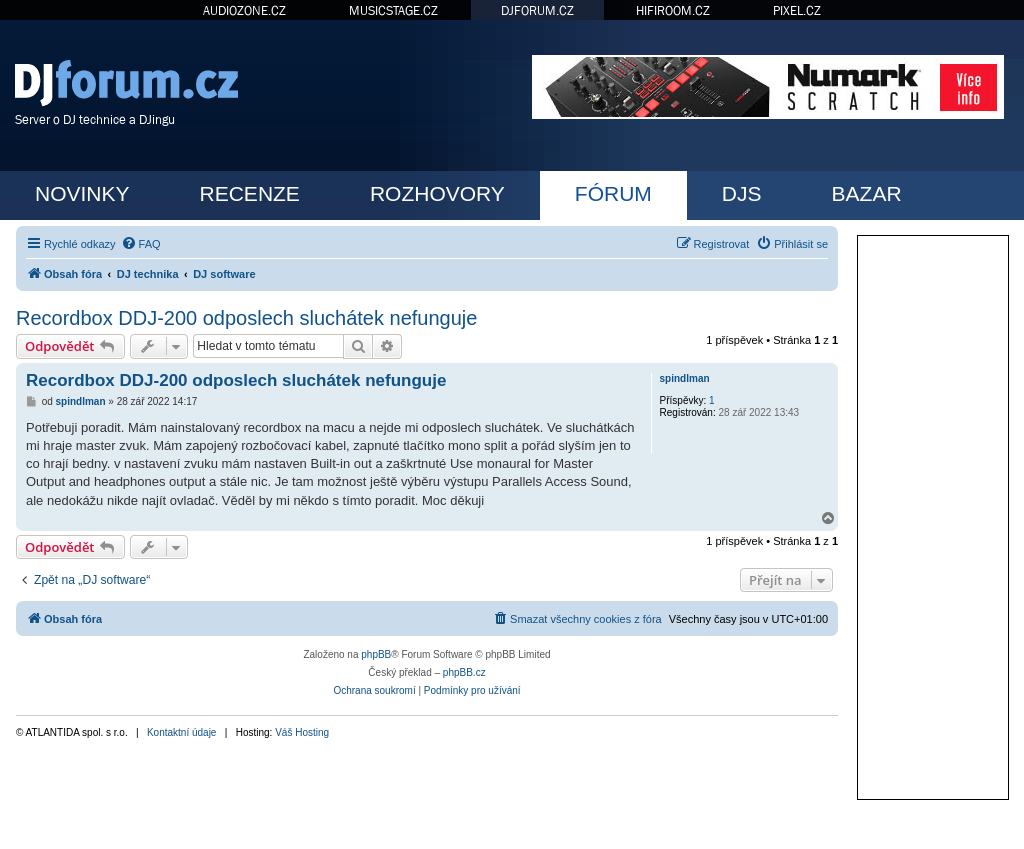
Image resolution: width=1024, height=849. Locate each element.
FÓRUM (613, 193)
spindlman (685, 378)
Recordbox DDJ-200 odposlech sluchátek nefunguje (246, 318)
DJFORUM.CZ (537, 10)
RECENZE (250, 193)
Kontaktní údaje (182, 732)
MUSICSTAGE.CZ (393, 10)
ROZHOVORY (437, 193)
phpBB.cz (464, 672)
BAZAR (867, 193)
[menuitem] (141, 244)
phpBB (376, 654)
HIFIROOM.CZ (673, 10)
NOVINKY (82, 193)
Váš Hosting (302, 732)
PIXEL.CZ (797, 10)
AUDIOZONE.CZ (244, 10)
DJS (742, 193)
